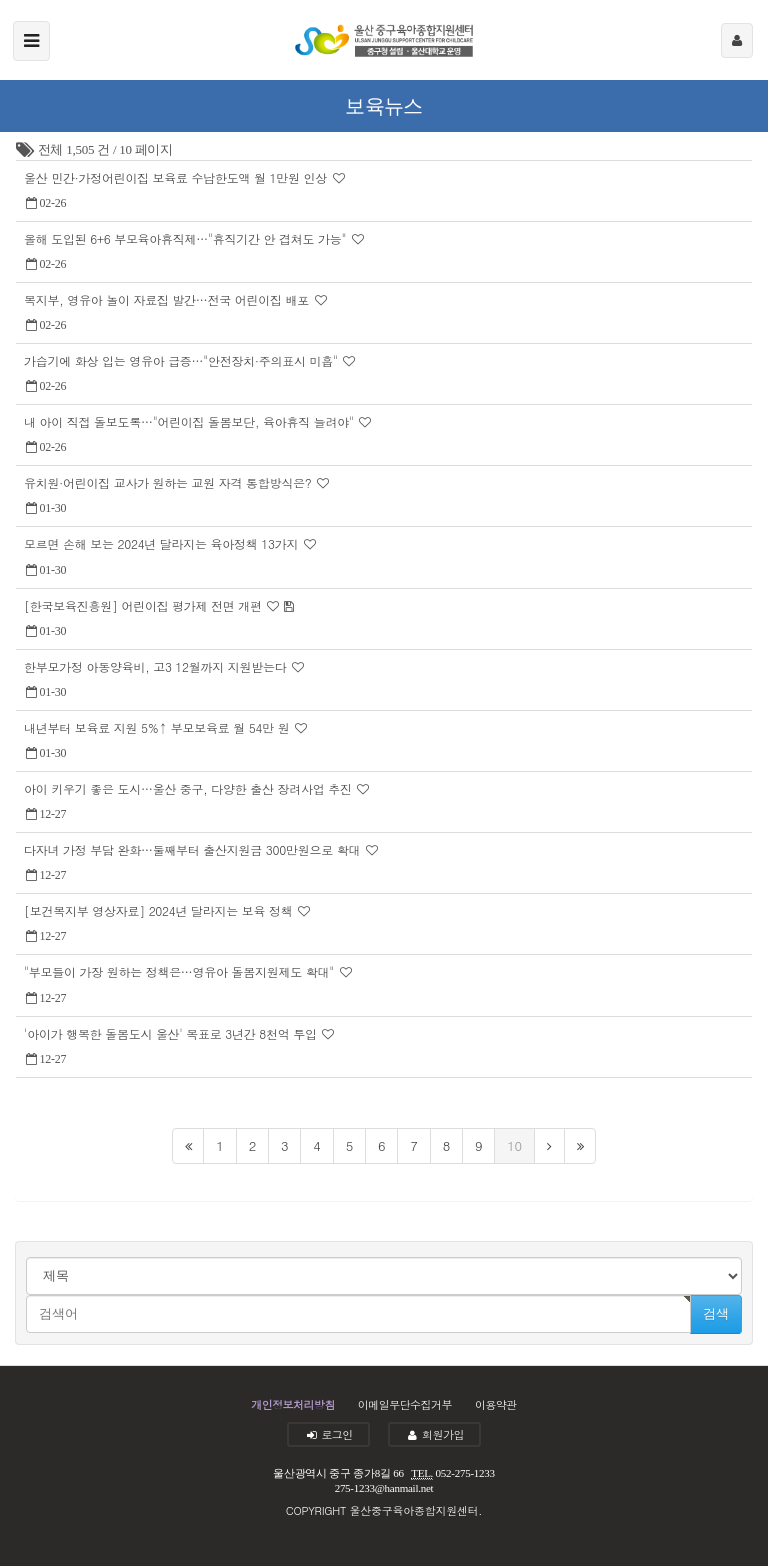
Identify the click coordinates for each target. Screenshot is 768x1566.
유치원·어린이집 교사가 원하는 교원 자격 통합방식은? (169, 482)
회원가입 (434, 1434)
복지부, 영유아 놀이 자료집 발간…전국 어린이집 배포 (168, 299)
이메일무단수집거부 (405, 1404)
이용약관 (496, 1404)
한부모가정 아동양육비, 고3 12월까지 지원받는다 (157, 666)
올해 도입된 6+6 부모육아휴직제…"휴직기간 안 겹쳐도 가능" (187, 238)
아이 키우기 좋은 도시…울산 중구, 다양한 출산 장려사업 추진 (189, 788)
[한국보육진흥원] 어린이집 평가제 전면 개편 (145, 605)
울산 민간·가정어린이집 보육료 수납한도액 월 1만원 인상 (177, 177)
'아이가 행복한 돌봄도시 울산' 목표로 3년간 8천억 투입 (172, 1033)
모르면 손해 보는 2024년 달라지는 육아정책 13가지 (163, 543)
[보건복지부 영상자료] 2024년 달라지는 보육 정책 (160, 910)
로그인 (328, 1434)
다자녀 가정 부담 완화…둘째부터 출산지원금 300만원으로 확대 (194, 849)
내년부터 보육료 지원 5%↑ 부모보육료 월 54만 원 (158, 727)
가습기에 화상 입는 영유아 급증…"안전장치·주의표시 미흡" (182, 360)
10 (514, 1145)
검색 (716, 1313)
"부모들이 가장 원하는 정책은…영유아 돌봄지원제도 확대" (181, 971)
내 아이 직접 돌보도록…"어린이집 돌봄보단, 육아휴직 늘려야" (190, 421)
